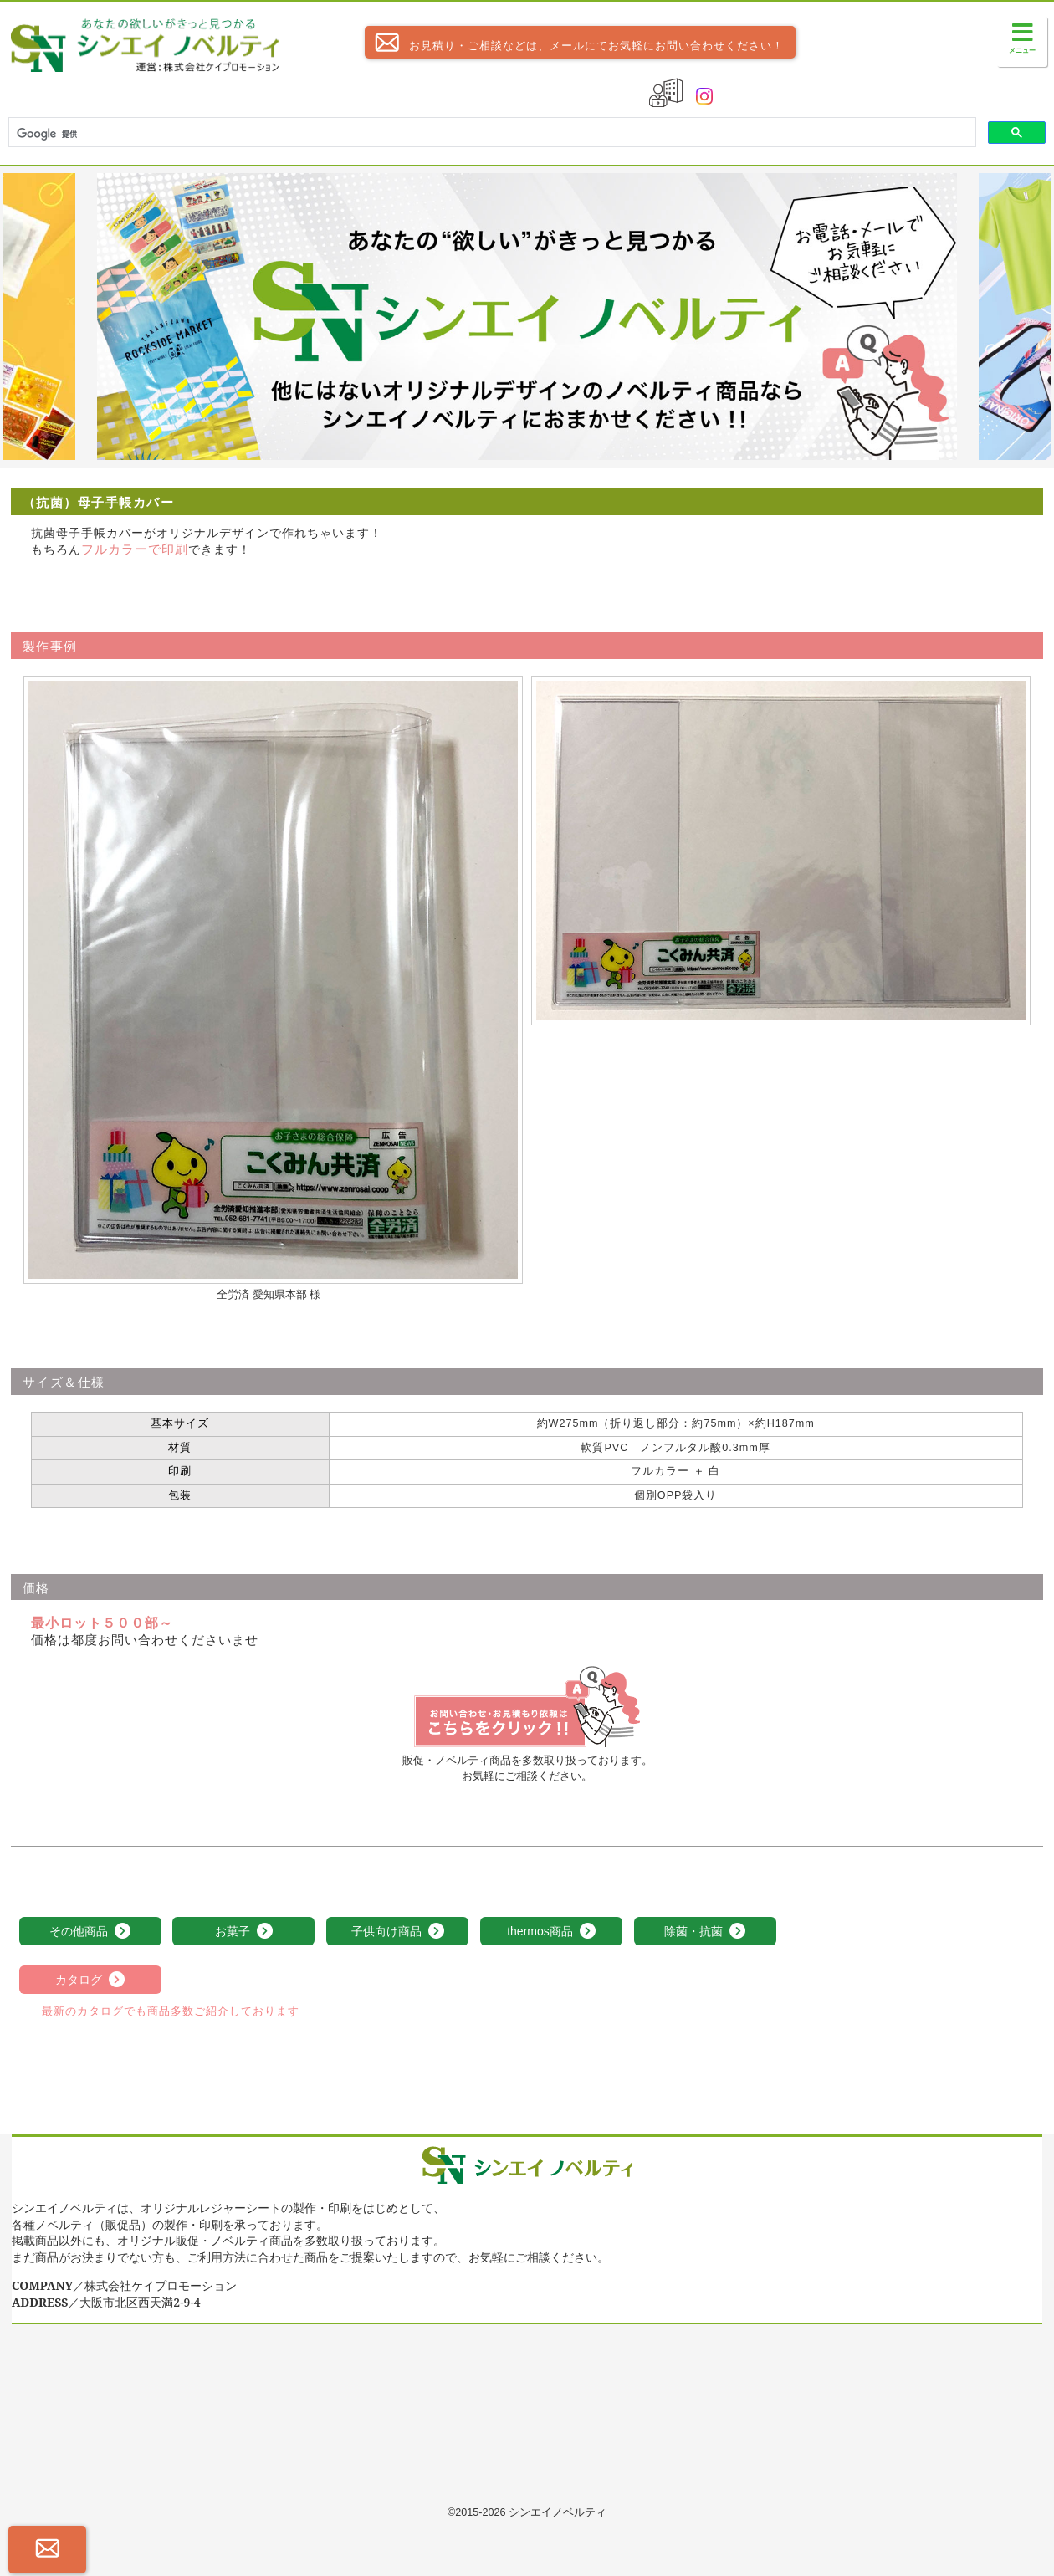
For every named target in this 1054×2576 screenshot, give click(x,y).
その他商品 (90, 1932)
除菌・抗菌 (705, 1932)
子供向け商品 (398, 1932)
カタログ (90, 1980)
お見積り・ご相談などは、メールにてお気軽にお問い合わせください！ (574, 42)
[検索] (490, 134)
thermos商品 (551, 1932)
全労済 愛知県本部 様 (268, 1295)
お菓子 (244, 1932)
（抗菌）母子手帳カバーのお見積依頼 (527, 1706)
